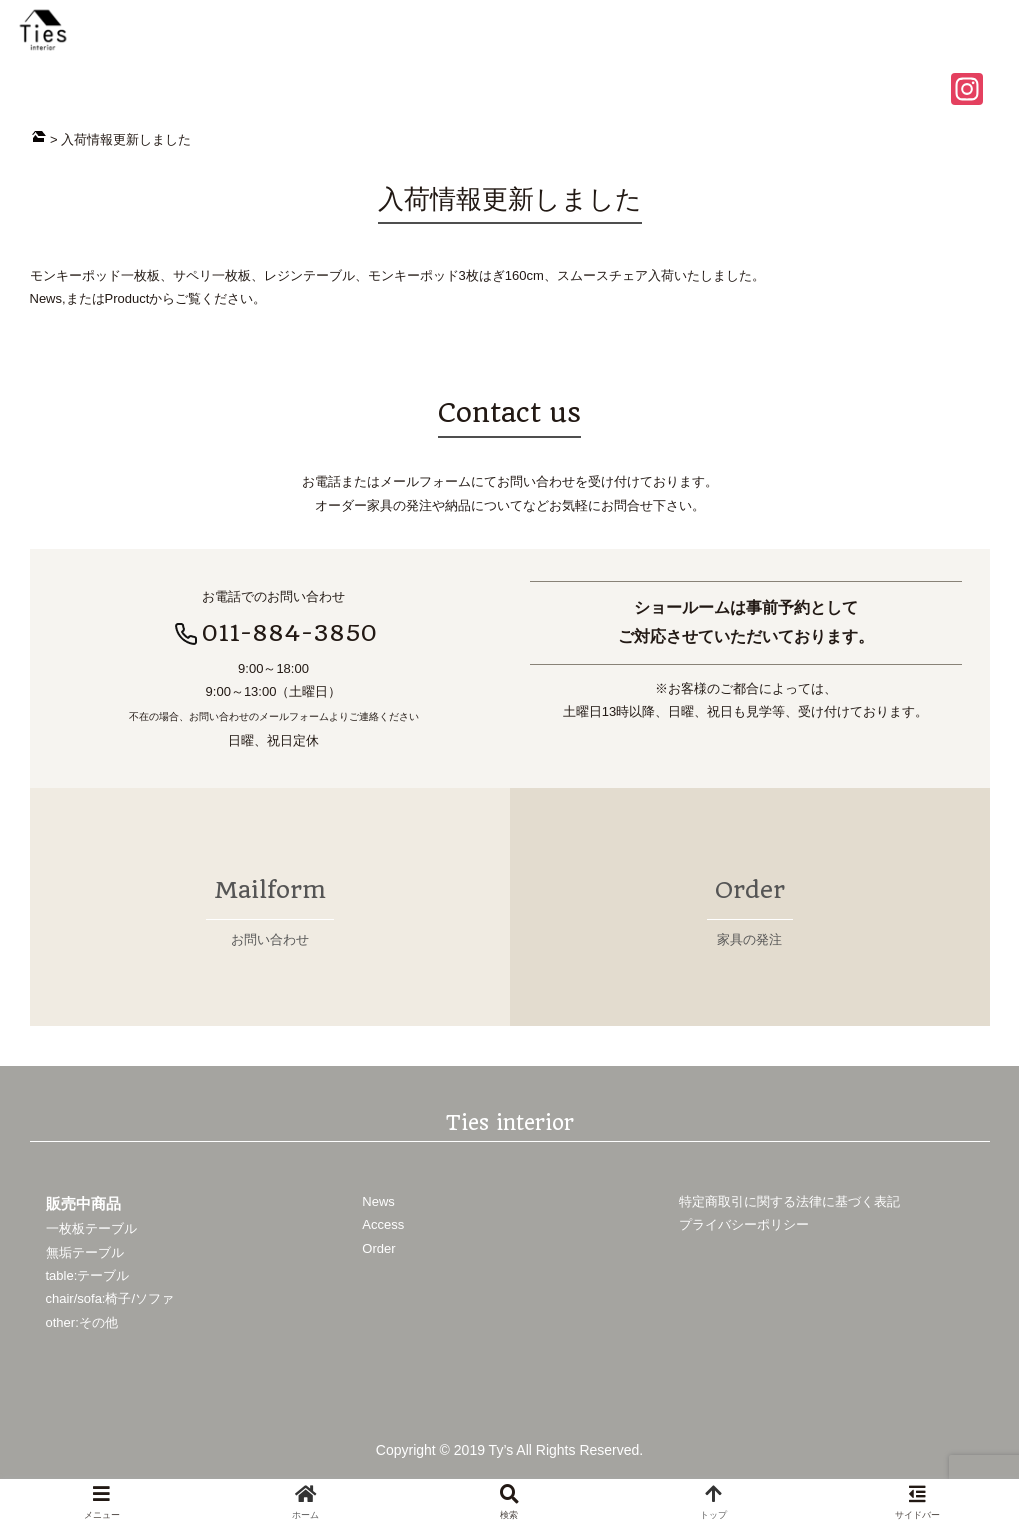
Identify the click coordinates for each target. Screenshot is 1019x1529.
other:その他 (82, 1321)
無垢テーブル (85, 1251)
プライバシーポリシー (744, 1224)
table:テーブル (88, 1274)
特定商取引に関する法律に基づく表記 (789, 1200)
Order (378, 1247)
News (378, 1200)
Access (383, 1224)
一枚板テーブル (91, 1228)
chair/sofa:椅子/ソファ (110, 1298)
